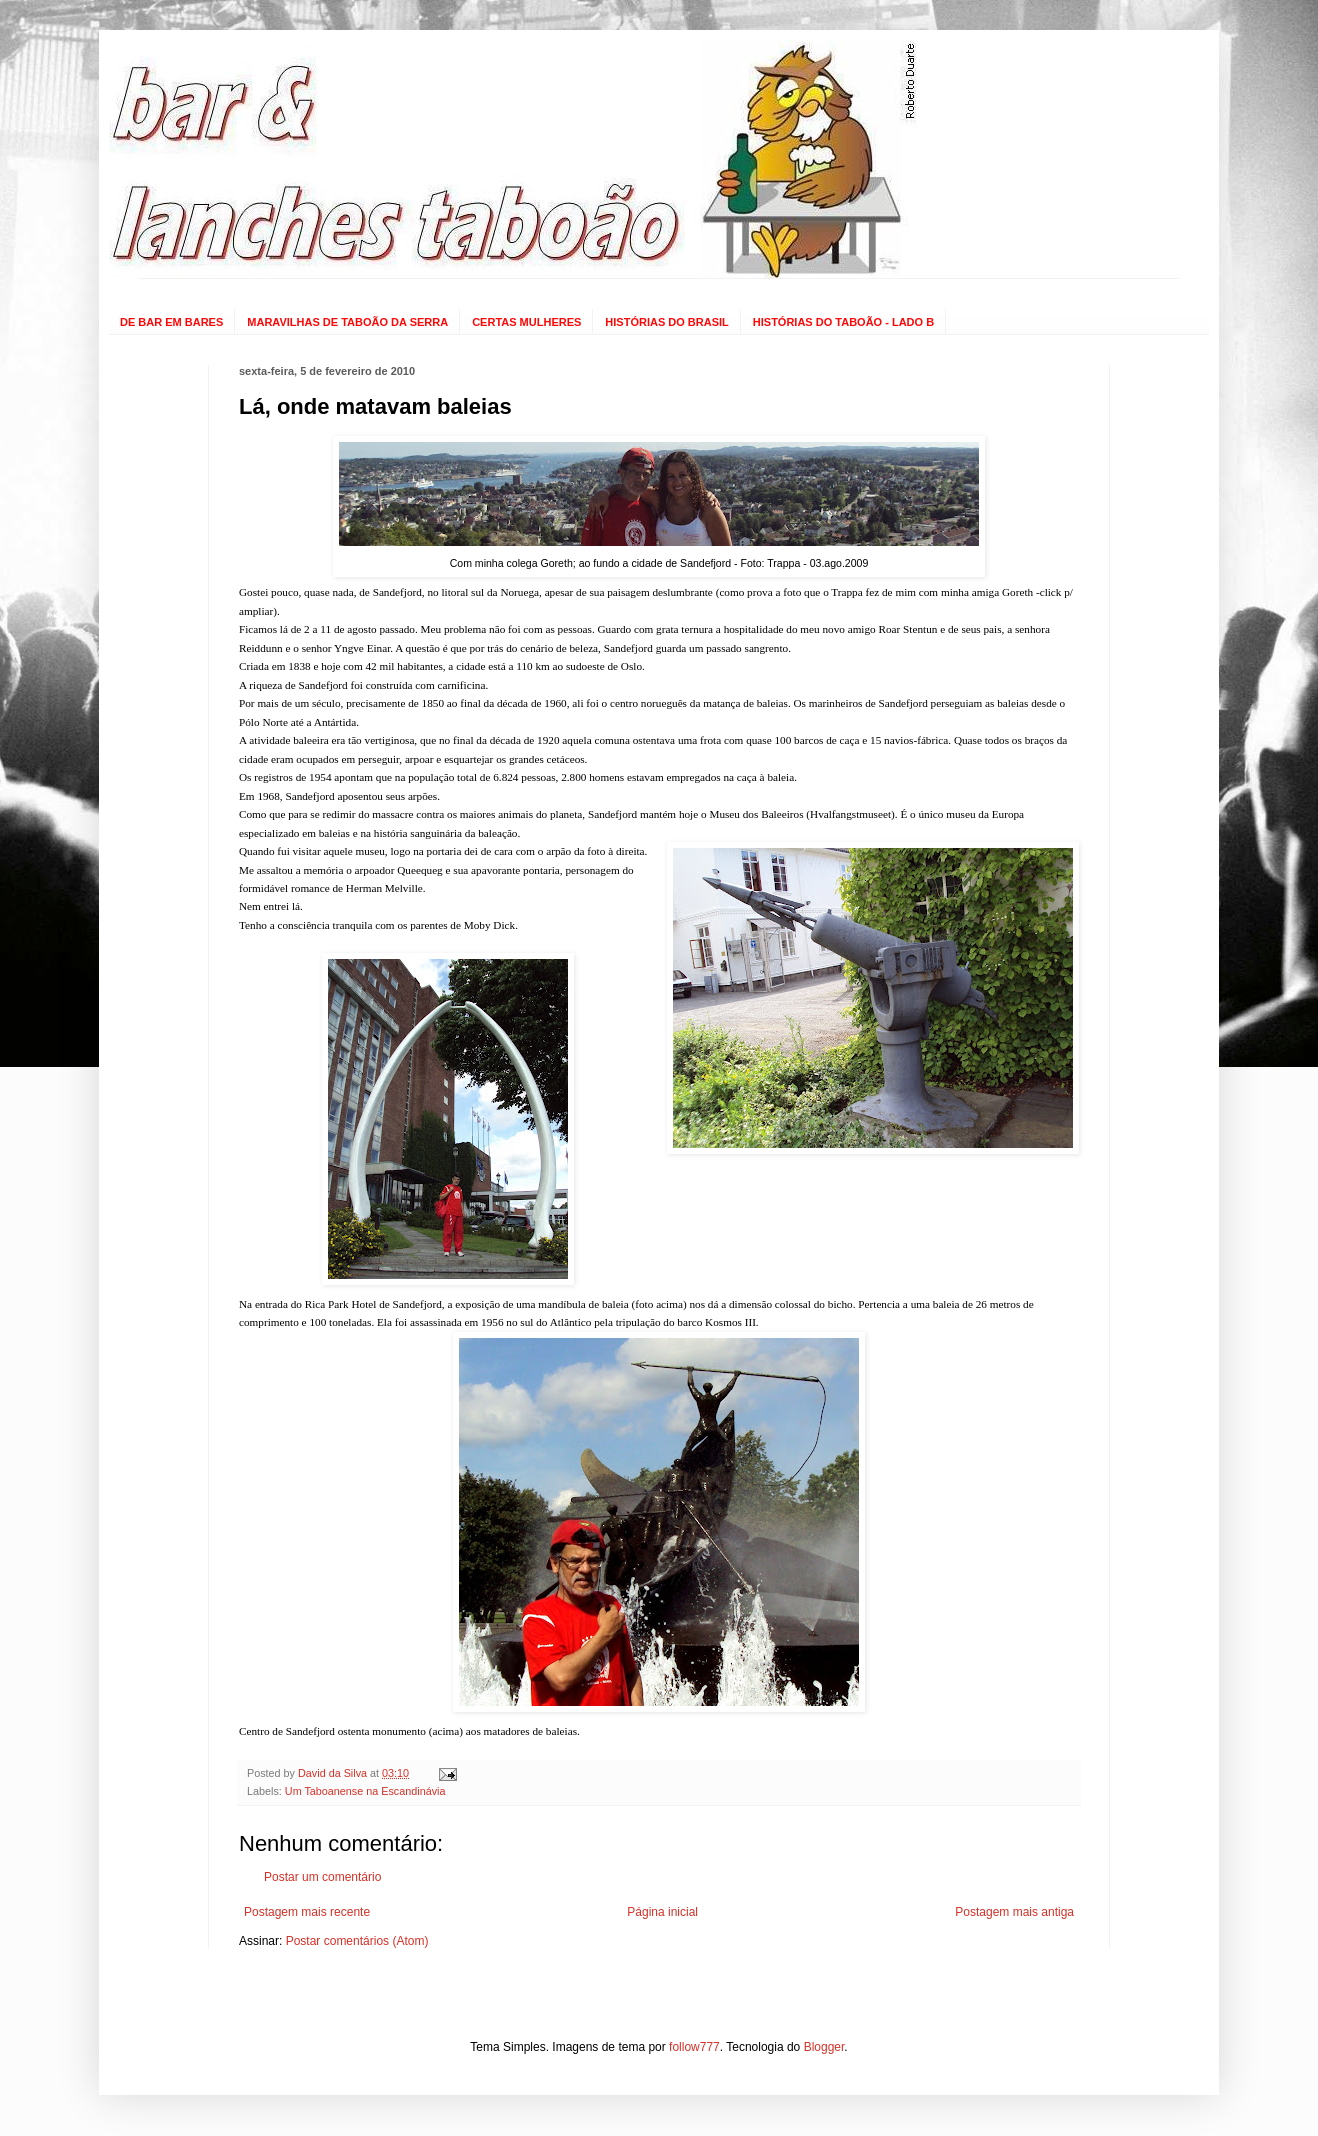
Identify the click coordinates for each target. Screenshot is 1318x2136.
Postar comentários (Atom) (357, 1941)
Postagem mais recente (307, 1912)
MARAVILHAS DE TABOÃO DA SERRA (347, 322)
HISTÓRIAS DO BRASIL (666, 322)
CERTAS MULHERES (526, 322)
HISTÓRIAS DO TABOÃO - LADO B (843, 322)
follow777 (694, 2047)
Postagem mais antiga (1014, 1912)
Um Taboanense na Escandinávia (365, 1791)
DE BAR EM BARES (171, 322)
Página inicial (662, 1912)
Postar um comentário (322, 1877)
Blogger (824, 2047)
